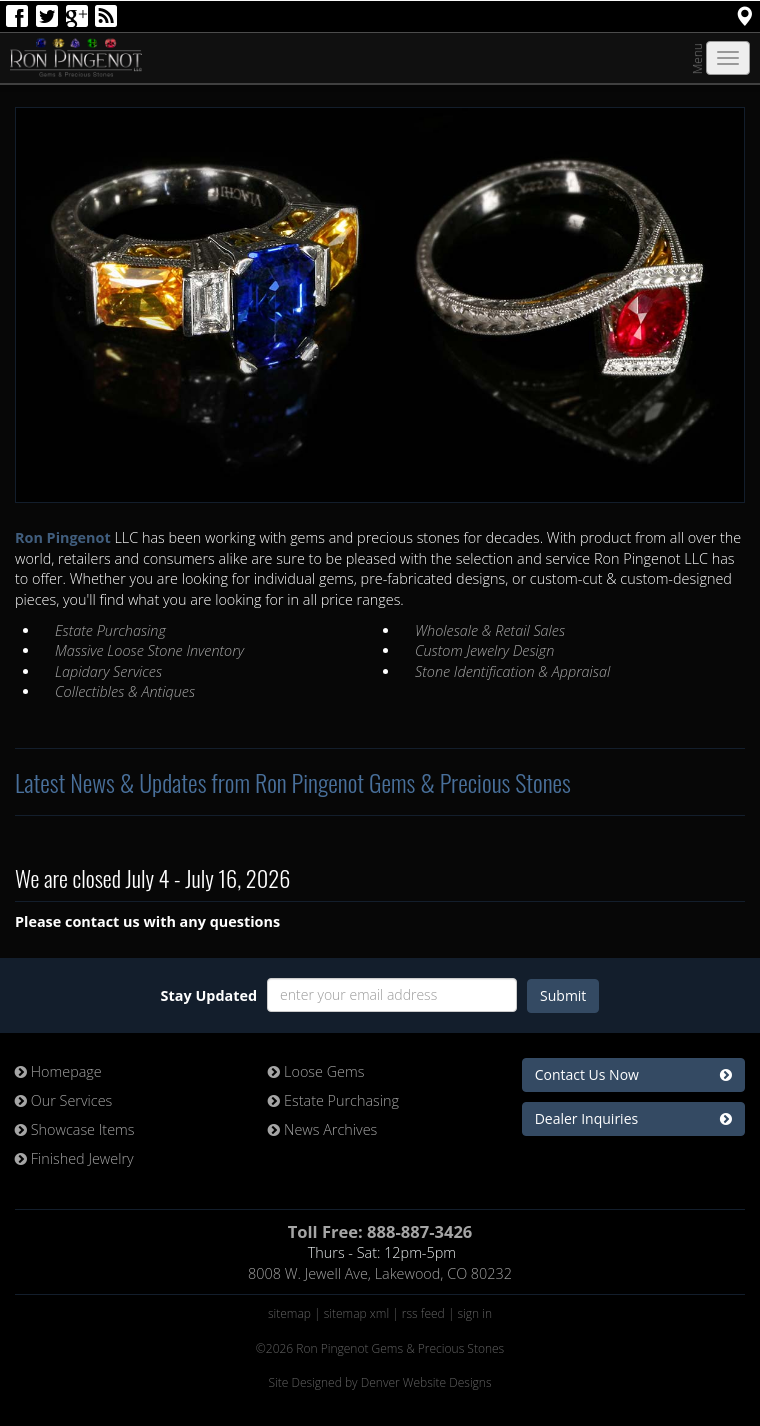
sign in (475, 1313)
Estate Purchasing (333, 1100)
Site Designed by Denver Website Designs (379, 1382)
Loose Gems (316, 1071)
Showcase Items (75, 1129)
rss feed (423, 1313)
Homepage (58, 1071)
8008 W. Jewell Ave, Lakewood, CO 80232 (380, 1273)
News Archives (322, 1129)
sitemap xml (356, 1313)
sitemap (289, 1313)
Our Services (63, 1100)
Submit (563, 995)
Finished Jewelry (74, 1158)
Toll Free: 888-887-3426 (380, 1231)
